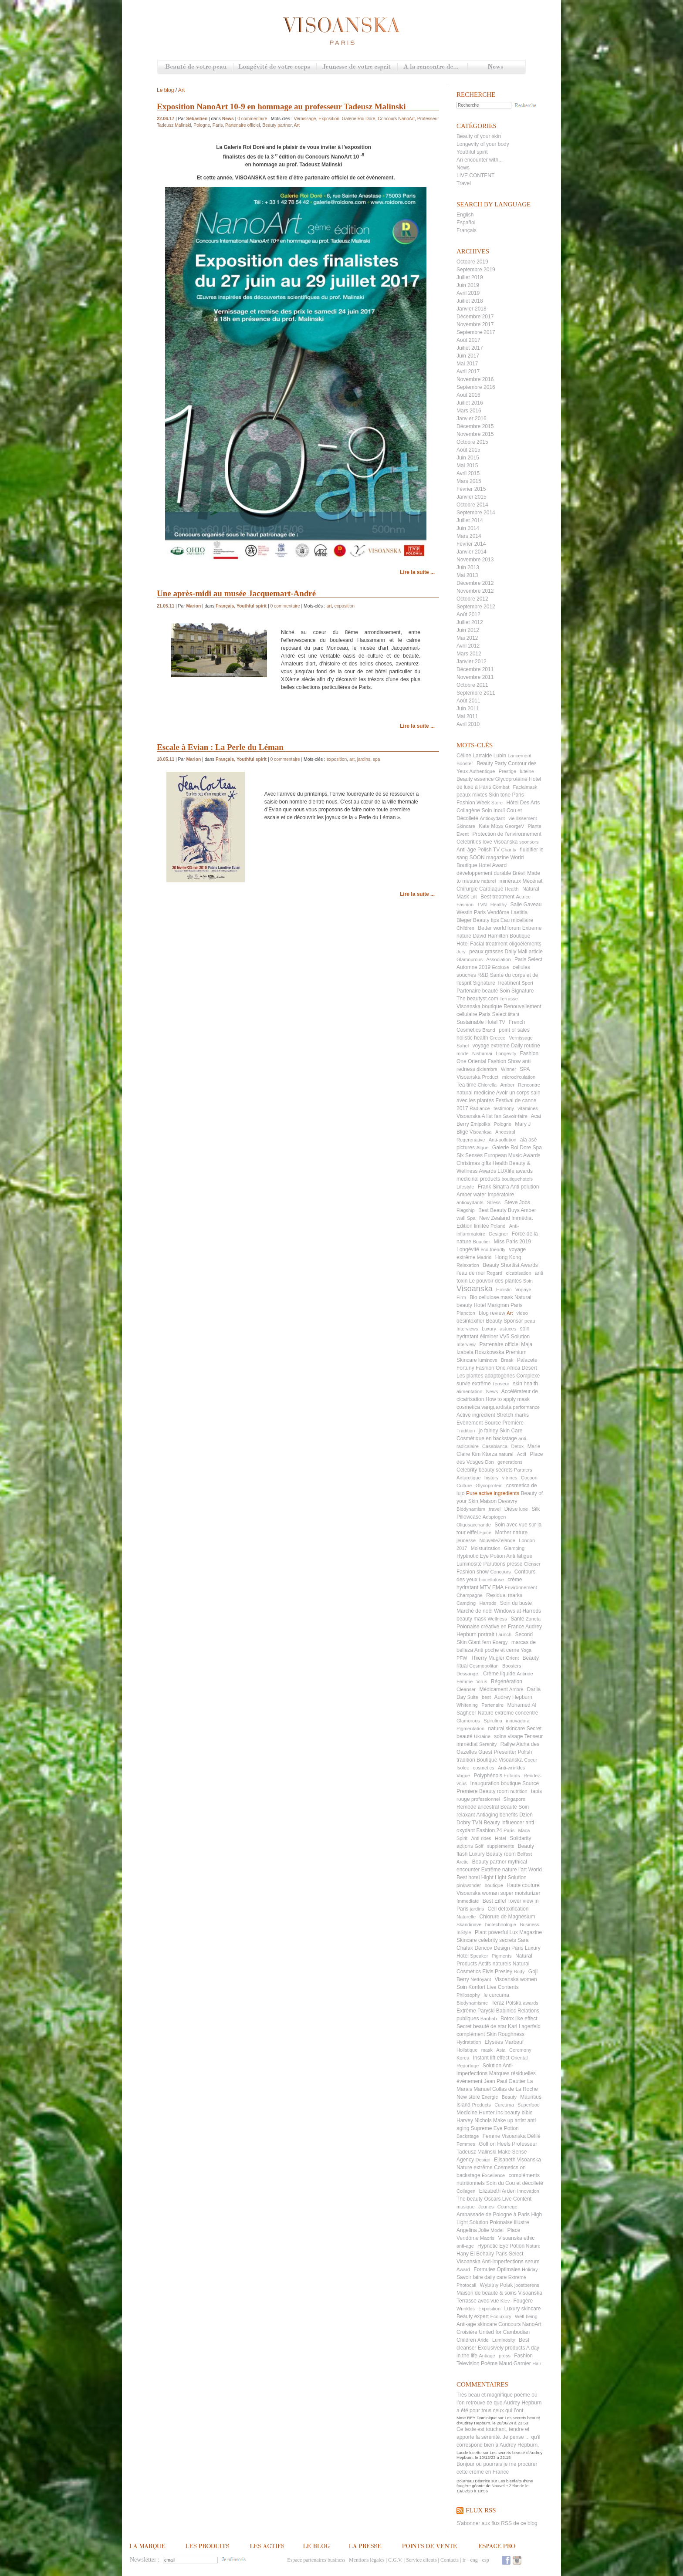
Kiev (505, 2300)
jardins (477, 1908)
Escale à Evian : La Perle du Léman (220, 747)
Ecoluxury (500, 2316)
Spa (471, 1218)
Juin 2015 (467, 458)
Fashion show (472, 1572)
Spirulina (493, 1720)
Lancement (519, 755)
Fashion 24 (489, 1830)
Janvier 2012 (471, 661)
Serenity (488, 1744)
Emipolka (480, 1124)
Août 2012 (468, 614)
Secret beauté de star (481, 2026)
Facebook (506, 2560)
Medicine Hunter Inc (479, 2113)
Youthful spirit (472, 152)
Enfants (512, 1775)
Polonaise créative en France (490, 1627)
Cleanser (466, 1689)
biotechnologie (500, 1924)
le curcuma (496, 1995)
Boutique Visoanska (500, 1760)
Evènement (469, 1423)
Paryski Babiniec (496, 2011)
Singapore (514, 1799)
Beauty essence (475, 779)
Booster (464, 763)
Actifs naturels (494, 1964)
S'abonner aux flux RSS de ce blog (497, 2523)
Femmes (465, 2144)
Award (463, 2269)
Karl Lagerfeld (524, 2026)
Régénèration (506, 1681)
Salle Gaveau (525, 904)
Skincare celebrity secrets (486, 1940)
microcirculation (518, 1077)
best (486, 1697)
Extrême (466, 2011)
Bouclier (481, 1241)
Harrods (487, 1603)
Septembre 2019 (475, 270)
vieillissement (522, 818)
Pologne (502, 1124)
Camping (466, 1603)
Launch (503, 1634)
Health (512, 888)
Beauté (508, 1807)
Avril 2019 (468, 293)
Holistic (503, 1289)
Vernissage (520, 1037)
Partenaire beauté (477, 991)
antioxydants (470, 1202)
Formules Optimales (496, 2269)
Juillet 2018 (469, 301)
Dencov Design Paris (498, 1948)
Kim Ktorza (484, 1454)
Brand (488, 1030)
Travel (463, 183)
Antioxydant (492, 818)
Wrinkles (465, 2308)
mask (487, 2050)
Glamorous (468, 1720)
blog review (492, 1313)
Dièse (511, 1509)
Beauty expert (472, 2316)
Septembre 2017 (475, 332)
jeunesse (466, 1540)
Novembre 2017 (475, 324)
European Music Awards (512, 1155)
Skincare (465, 826)
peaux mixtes (471, 795)
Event (462, 834)
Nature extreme (496, 1713)
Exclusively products (501, 2348)
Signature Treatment (497, 983)
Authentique (482, 771)
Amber (507, 1084)
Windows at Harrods (517, 1611)
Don (489, 1462)
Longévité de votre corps (274, 67)
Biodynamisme (472, 2002)
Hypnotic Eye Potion (500, 2246)
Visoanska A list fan (478, 1116)
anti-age (465, 2246)
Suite (472, 1697)
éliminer (489, 1337)
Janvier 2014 (471, 552)
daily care (495, 2277)
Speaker (479, 1955)
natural (506, 1454)
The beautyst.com (477, 999)
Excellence (493, 2175)
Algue (482, 1147)
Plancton (465, 1313)
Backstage (467, 2136)
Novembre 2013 (475, 560)
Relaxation (467, 1265)
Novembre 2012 (475, 591)
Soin (528, 1280)
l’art (522, 1870)
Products (481, 2104)
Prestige (507, 771)
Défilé (534, 2136)
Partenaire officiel (499, 1344)
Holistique (466, 2050)
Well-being (526, 2316)
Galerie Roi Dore (511, 1148)
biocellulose (491, 1579)
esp (485, 2560)
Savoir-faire (515, 1116)
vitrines (509, 1477)
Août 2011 (468, 701)
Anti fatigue (519, 1556)
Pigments (502, 1955)
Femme (464, 1681)
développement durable (483, 873)
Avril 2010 (468, 724)
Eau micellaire (516, 920)
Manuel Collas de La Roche (505, 2089)
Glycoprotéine (511, 779)
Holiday (530, 2269)
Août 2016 (468, 395)
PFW (461, 1658)
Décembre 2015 (475, 426)
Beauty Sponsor (504, 1321)
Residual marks (504, 1595)
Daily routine (525, 1046)
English (464, 215)
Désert (529, 1368)
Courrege (507, 2206)
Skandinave (469, 1924)
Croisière (466, 2332)
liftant (513, 1014)
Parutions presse (502, 1564)
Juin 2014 (467, 528)
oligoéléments (525, 944)
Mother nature (511, 1532)
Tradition (465, 1430)
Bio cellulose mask (491, 1297)
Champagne (469, 1595)
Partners (523, 1469)
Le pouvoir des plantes (495, 1281)
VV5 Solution (515, 1337)
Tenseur (500, 1383)
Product (490, 1077)
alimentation (469, 1391)
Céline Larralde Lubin (481, 756)
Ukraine (482, 1736)
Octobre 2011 (472, 685)
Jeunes (486, 2206)
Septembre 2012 (475, 607)
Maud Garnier (515, 2363)
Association (498, 959)
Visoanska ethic (516, 2238)
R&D (482, 975)
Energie (489, 2097)
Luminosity (503, 2340)
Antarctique (468, 1477)
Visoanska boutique (479, 1006)
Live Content (516, 2199)
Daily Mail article (524, 952)
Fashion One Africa (498, 1368)
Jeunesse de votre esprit (356, 67)
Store (497, 802)
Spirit (461, 1838)
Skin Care (511, 1431)
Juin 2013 (467, 567)
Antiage (487, 2355)
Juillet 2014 (469, 520)
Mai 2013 (467, 575)
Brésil (519, 873)
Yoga (526, 1650)
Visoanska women (515, 1979)
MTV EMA (491, 1587)
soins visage (508, 1736)
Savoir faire (469, 2277)
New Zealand (494, 1218)
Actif (521, 1454)
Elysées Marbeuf (504, 2042)
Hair (536, 2363)
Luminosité (469, 1564)
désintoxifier (470, 1321)
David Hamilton (490, 936)
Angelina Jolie (472, 2230)
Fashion (464, 904)
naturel (488, 881)
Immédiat (522, 1218)
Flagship (465, 1210)
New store (468, 2097)
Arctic (462, 1861)
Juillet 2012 (469, 622)
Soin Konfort (470, 1987)
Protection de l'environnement (506, 834)
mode (462, 1053)
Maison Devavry (498, 1501)
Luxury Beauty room (492, 1854)
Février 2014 (471, 544)
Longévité (467, 1249)
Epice (486, 1532)
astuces (508, 1328)
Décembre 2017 (475, 317)
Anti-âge (466, 850)
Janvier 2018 (471, 309)
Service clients (421, 2560)
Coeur (530, 1759)
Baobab (488, 2018)
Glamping (514, 1548)
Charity (509, 849)
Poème (489, 2363)
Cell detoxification (507, 1909)
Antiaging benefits (496, 1815)
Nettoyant (480, 1979)
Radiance (480, 1108)
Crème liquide (499, 1674)
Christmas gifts (473, 1163)
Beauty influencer (504, 1823)
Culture (464, 1485)
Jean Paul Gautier (505, 2081)
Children (465, 928)
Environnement (521, 1587)
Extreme (517, 2277)
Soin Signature (517, 991)
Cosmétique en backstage (486, 1438)
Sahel (462, 1045)
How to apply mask (508, 1399)
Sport (527, 983)
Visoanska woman (477, 1893)
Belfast (524, 1854)
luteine (527, 771)
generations (510, 1462)
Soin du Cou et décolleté (514, 2183)
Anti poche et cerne (496, 1650)
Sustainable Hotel (476, 1022)
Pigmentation (470, 1728)
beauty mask (471, 1619)
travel (494, 1509)
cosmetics (483, 1767)
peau (529, 1320)
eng (473, 2560)
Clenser (532, 1564)
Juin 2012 (467, 630)
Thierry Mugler (487, 1658)
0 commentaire (252, 118)
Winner (508, 1069)
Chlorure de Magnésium (507, 1917)
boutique (494, 1885)
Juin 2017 (467, 356)
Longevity (506, 1053)
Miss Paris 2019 (512, 1242)
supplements (500, 1846)
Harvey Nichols (474, 2120)
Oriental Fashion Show (494, 1061)
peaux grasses (486, 952)
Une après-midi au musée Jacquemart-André (236, 593)
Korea (462, 2057)
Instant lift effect (491, 2058)
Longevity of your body (482, 144)
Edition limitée (472, 1226)
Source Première (504, 1423)
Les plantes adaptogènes (485, 1376)
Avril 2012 (468, 646)
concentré (526, 1713)
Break (507, 1360)
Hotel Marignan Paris (497, 1305)
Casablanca (494, 1446)
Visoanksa (481, 1131)
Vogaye (523, 1289)
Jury (461, 951)
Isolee (462, 1767)
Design (482, 2159)
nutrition (518, 1791)
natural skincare (506, 1728)
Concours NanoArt (519, 2324)
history (491, 1477)
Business (529, 1924)
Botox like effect (519, 2019)
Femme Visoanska (504, 2136)
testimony (504, 1108)
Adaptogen (494, 1516)
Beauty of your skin (478, 136)
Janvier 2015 (471, 497)
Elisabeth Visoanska (517, 2160)
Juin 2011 (467, 709)
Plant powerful (491, 1932)
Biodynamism (470, 1509)
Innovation (528, 2191)
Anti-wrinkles (511, 1767)
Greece (497, 1037)
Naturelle (466, 1916)
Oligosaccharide (473, 1524)
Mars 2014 (468, 536)
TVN (482, 904)
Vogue (463, 1775)
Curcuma (504, 2104)
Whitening (467, 1705)
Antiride (525, 1673)
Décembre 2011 (475, 669)
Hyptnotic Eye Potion (480, 1556)
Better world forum (499, 928)
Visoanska (474, 1288)
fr (464, 2560)
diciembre (487, 1069)
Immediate (467, 1901)
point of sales (514, 1030)
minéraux (510, 881)
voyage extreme (490, 1046)
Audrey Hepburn (513, 1697)
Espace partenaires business (316, 2560)
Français (466, 230)
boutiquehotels (517, 1179)
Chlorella (487, 1084)
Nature (533, 2246)
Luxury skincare (522, 2309)
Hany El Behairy (475, 2254)
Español (465, 222)
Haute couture (523, 1885)
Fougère (523, 2301)
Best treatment (497, 897)
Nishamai (482, 1053)
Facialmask (525, 787)
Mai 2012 (467, 638)
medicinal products (478, 1179)
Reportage (467, 2065)
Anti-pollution (503, 1139)
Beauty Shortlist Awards (510, 1265)
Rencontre (529, 1084)
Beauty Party (492, 763)
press (505, 2355)
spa (376, 759)
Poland (497, 1226)
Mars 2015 (468, 481)
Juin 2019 (467, 285)
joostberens (526, 2285)
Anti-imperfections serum (511, 2262)
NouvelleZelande (497, 1540)
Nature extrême (474, 2167)
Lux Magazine (525, 1932)
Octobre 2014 (472, 505)
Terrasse (509, 998)
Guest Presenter (497, 1752)
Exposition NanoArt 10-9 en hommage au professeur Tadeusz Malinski (281, 106)
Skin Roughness (505, 2034)
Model (497, 2230)
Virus (482, 1681)
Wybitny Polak (496, 2285)
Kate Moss (491, 826)
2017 (461, 1548)
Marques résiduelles (512, 2073)
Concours (500, 1571)
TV (502, 1022)
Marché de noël (474, 1611)
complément (470, 2034)
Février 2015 (471, 489)
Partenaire (492, 1705)
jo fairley (488, 1431)
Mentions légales (367, 2560)
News (496, 67)
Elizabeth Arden (497, 2191)
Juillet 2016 (469, 403)
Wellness (497, 1618)
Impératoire (500, 1195)
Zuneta (533, 1618)
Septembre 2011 (475, 693)
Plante (534, 826)
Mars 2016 (468, 411)
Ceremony (520, 2050)
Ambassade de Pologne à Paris (493, 2214)
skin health (525, 1384)
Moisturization (485, 1548)
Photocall (466, 2285)
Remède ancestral (477, 1807)
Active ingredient (475, 1415)
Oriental (519, 2057)
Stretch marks (513, 1415)
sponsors (529, 841)
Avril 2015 (468, 473)
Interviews (467, 1328)
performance (526, 1407)
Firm (461, 1297)
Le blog (165, 90)
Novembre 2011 (475, 677)
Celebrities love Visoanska (487, 842)
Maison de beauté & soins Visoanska (499, 2293)
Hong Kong (508, 1257)
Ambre (516, 1689)
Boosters (511, 1665)
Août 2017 (468, 340)
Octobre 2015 (472, 442)
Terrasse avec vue (477, 2301)
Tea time (466, 1085)
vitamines (527, 1108)
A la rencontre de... (432, 67)
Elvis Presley (497, 1971)
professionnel (485, 1799)
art (329, 606)
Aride (483, 2340)
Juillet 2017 (469, 348)
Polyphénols (488, 1775)
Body (519, 1971)
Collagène (468, 810)
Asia (500, 2050)
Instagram (517, 2560)
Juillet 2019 (469, 277)
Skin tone (500, 795)
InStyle (463, 1932)
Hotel (500, 1838)
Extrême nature (499, 1870)
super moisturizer (520, 1893)
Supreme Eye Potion (495, 2128)
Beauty (509, 2097)
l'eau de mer (470, 1273)
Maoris (487, 2238)
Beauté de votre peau (195, 67)
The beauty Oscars (478, 2199)
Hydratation (468, 2042)
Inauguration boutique (495, 1783)
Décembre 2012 (475, 583)
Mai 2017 (467, 364)
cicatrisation (518, 1273)
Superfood (528, 2104)
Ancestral (505, 1131)
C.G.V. (395, 2560)
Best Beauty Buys (499, 1210)
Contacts (449, 2560)
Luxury (489, 1328)
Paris (509, 1830)
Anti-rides (481, 1838)
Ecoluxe (500, 967)
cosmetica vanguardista (483, 1407)
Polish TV (488, 850)
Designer (498, 1233)
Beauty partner (489, 1862)
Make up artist (509, 2120)
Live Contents (502, 1987)
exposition (345, 606)
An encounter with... (479, 160)
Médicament (493, 1689)
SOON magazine (489, 857)
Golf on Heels (495, 2144)
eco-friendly (492, 1249)
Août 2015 (468, 450)
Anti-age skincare (476, 2324)
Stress (493, 1202)
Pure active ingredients (492, 1493)
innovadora (517, 1720)
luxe (523, 1509)
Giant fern (479, 1642)
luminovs (487, 1360)
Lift (473, 896)
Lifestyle (465, 1186)
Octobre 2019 (472, 262)
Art (510, 1313)
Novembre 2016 (475, 379)
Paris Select (493, 1014)
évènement (469, 2081)
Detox (517, 1446)
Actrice (523, 896)
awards (530, 2002)
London (527, 1540)
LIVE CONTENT (475, 175)
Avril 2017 (468, 371)
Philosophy (468, 1995)
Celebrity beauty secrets (484, 1470)
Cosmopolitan (483, 1665)
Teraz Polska (506, 2003)
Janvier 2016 (471, 418)
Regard (494, 1273)
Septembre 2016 (475, 387)
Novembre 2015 (475, 434)
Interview (466, 1344)
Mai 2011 (467, 716)
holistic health (472, 1038)
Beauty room (494, 1791)
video (522, 1313)
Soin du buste (516, 1603)
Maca (524, 1830)
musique (465, 2206)
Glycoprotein (489, 1485)
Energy (500, 1642)
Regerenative (470, 1139)
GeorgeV (514, 826)
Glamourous (469, 959)
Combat (501, 787)
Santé (517, 1619)
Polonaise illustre (509, 2222)
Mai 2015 (467, 466)
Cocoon (529, 1477)
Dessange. (468, 1673)
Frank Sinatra (493, 1187)
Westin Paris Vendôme (482, 912)
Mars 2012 (468, 654)
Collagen (465, 2191)
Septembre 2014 (475, 513)
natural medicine (475, 1093)
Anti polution (524, 1187)
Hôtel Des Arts (523, 803)
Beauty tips (486, 920)
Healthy (498, 904)
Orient (512, 1658)
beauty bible (518, 2113)
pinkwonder (468, 1885)
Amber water (471, 1195)
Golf (478, 1846)
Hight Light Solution (504, 1877)
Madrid (484, 1257)
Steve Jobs (517, 1202)
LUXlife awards (515, 1171)
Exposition (489, 2308)
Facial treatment (488, 944)
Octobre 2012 (472, 599)
